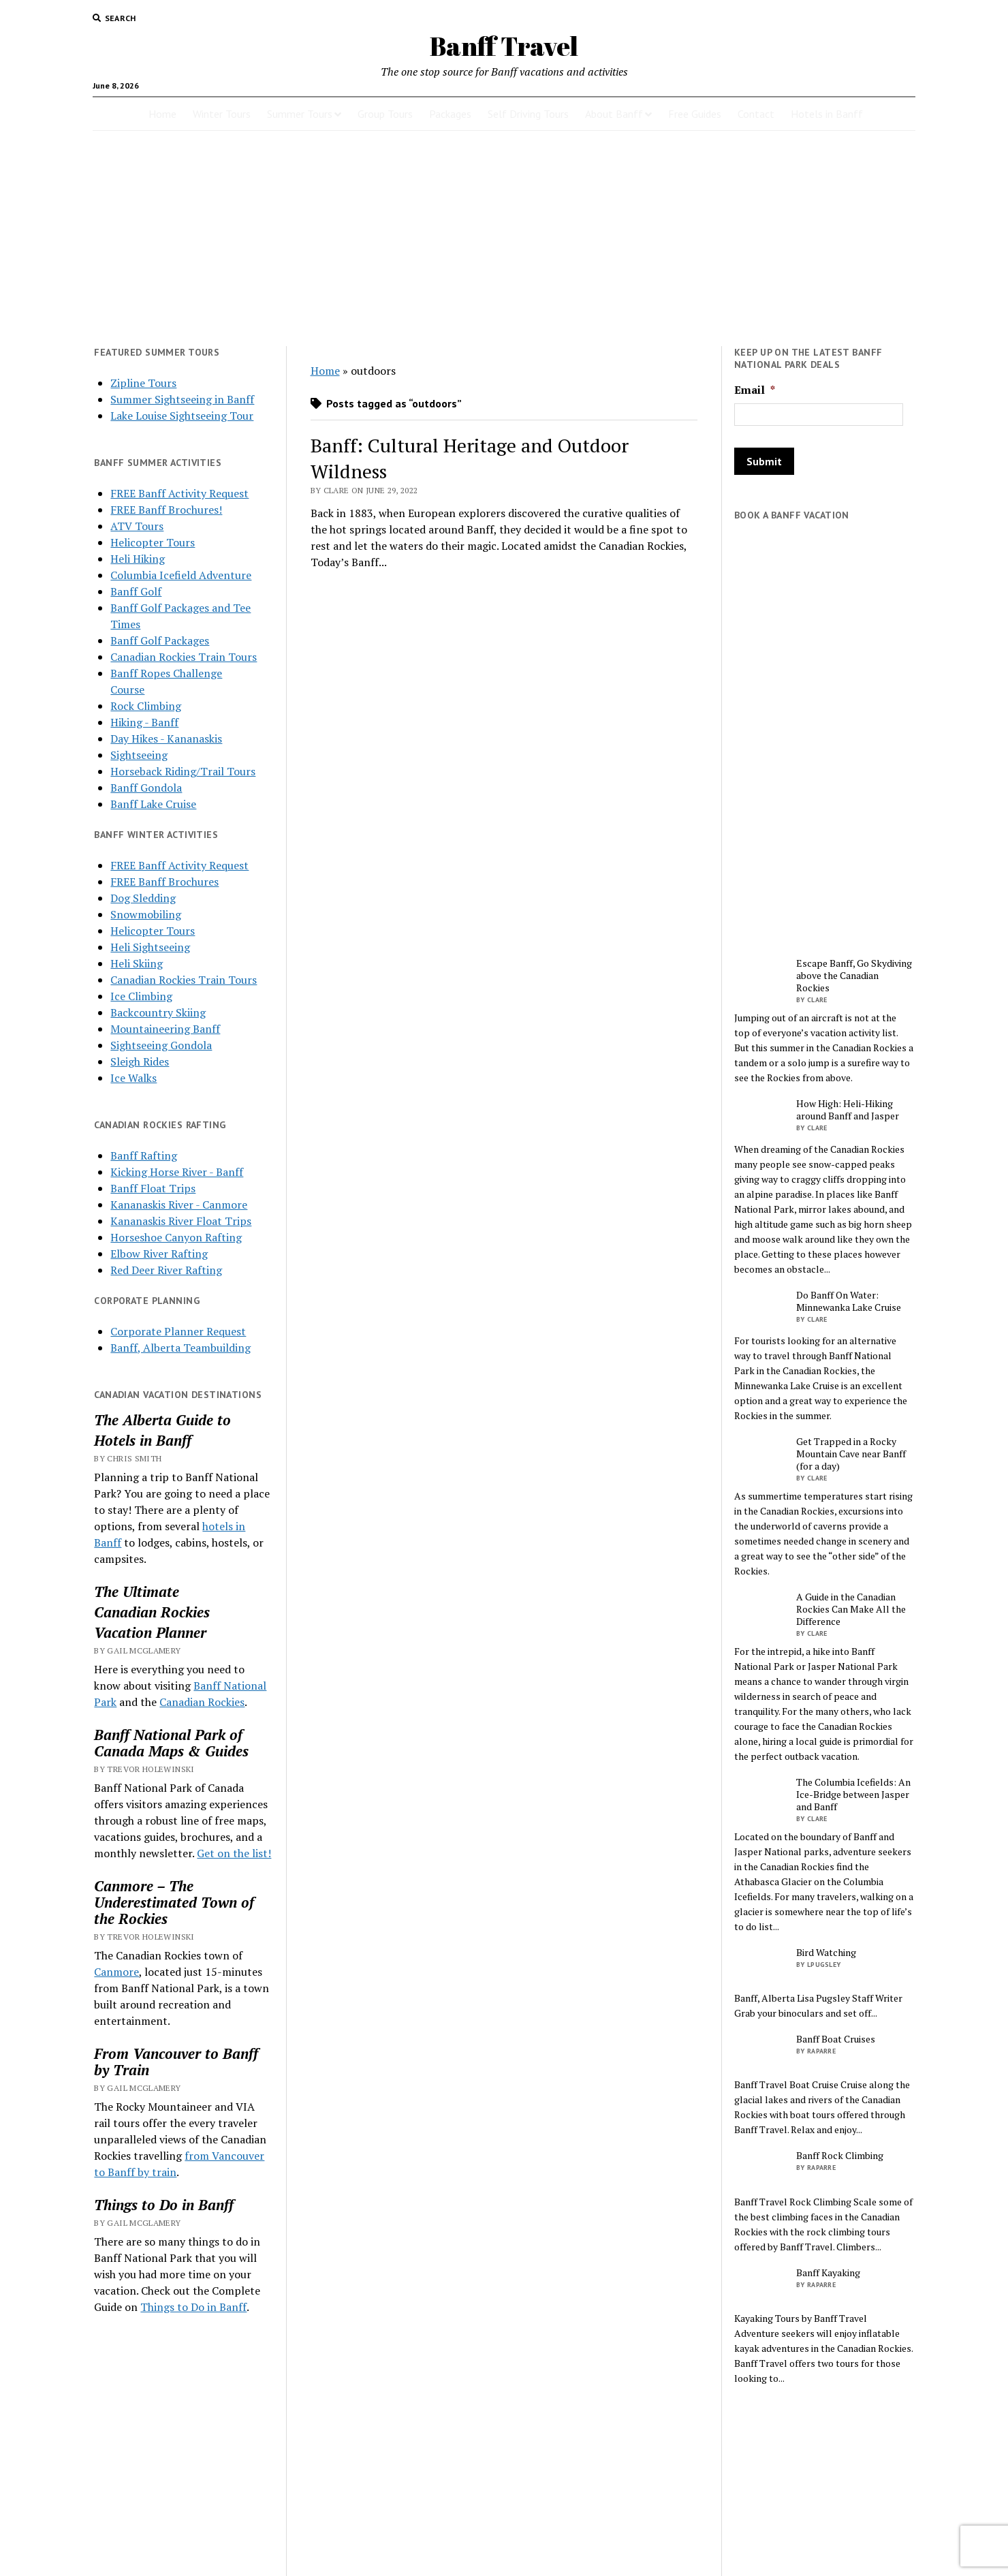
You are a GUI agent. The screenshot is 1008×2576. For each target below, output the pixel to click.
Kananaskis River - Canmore (178, 1204)
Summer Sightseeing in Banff (182, 399)
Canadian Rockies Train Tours (183, 656)
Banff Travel (504, 46)
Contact (756, 114)
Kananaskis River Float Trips (180, 1220)
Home (162, 114)
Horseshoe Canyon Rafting (176, 1237)
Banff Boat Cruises (835, 2039)
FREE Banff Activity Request (179, 493)
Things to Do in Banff (164, 2205)
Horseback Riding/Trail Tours (182, 771)
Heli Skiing (136, 963)
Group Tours (385, 114)
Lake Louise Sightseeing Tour (181, 415)
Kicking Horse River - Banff (176, 1171)
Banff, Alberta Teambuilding (180, 1347)
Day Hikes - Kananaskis (166, 738)
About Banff (614, 114)
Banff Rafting (143, 1155)
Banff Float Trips (152, 1188)
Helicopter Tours (152, 542)
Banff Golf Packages (159, 640)
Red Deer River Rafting (166, 1269)
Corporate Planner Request (178, 1331)
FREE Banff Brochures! (166, 509)
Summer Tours (299, 114)
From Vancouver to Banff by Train (176, 2061)
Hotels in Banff (827, 114)
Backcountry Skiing (158, 1012)
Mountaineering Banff (165, 1028)
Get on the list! (234, 1853)
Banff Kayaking (828, 2273)
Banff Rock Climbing (839, 2156)
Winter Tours (222, 114)
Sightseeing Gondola (161, 1045)
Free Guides (694, 114)
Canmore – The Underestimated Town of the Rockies (174, 1902)
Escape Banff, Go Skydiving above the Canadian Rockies (854, 975)
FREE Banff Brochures (164, 881)
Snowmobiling (145, 914)
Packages (450, 114)
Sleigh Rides (139, 1061)
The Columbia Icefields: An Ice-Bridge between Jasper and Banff (853, 1794)
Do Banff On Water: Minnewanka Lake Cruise (848, 1301)
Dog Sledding (143, 897)
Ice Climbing (141, 996)
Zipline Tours (143, 382)
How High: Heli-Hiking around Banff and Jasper (847, 1110)
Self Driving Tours (528, 114)
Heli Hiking (137, 558)
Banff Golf (135, 591)
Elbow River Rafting (159, 1253)
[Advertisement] (504, 238)
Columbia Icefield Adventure (180, 575)
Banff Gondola (146, 787)
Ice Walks (133, 1077)
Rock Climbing (145, 705)
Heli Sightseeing (150, 947)
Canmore (116, 1971)
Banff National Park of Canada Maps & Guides (171, 1742)
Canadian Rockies (152, 1612)
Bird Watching (826, 1952)
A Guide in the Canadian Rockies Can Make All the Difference (851, 1609)
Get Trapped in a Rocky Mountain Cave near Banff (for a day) (851, 1454)
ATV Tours (136, 525)
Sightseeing (139, 754)
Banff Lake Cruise (153, 803)
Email (754, 390)
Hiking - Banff (144, 722)
